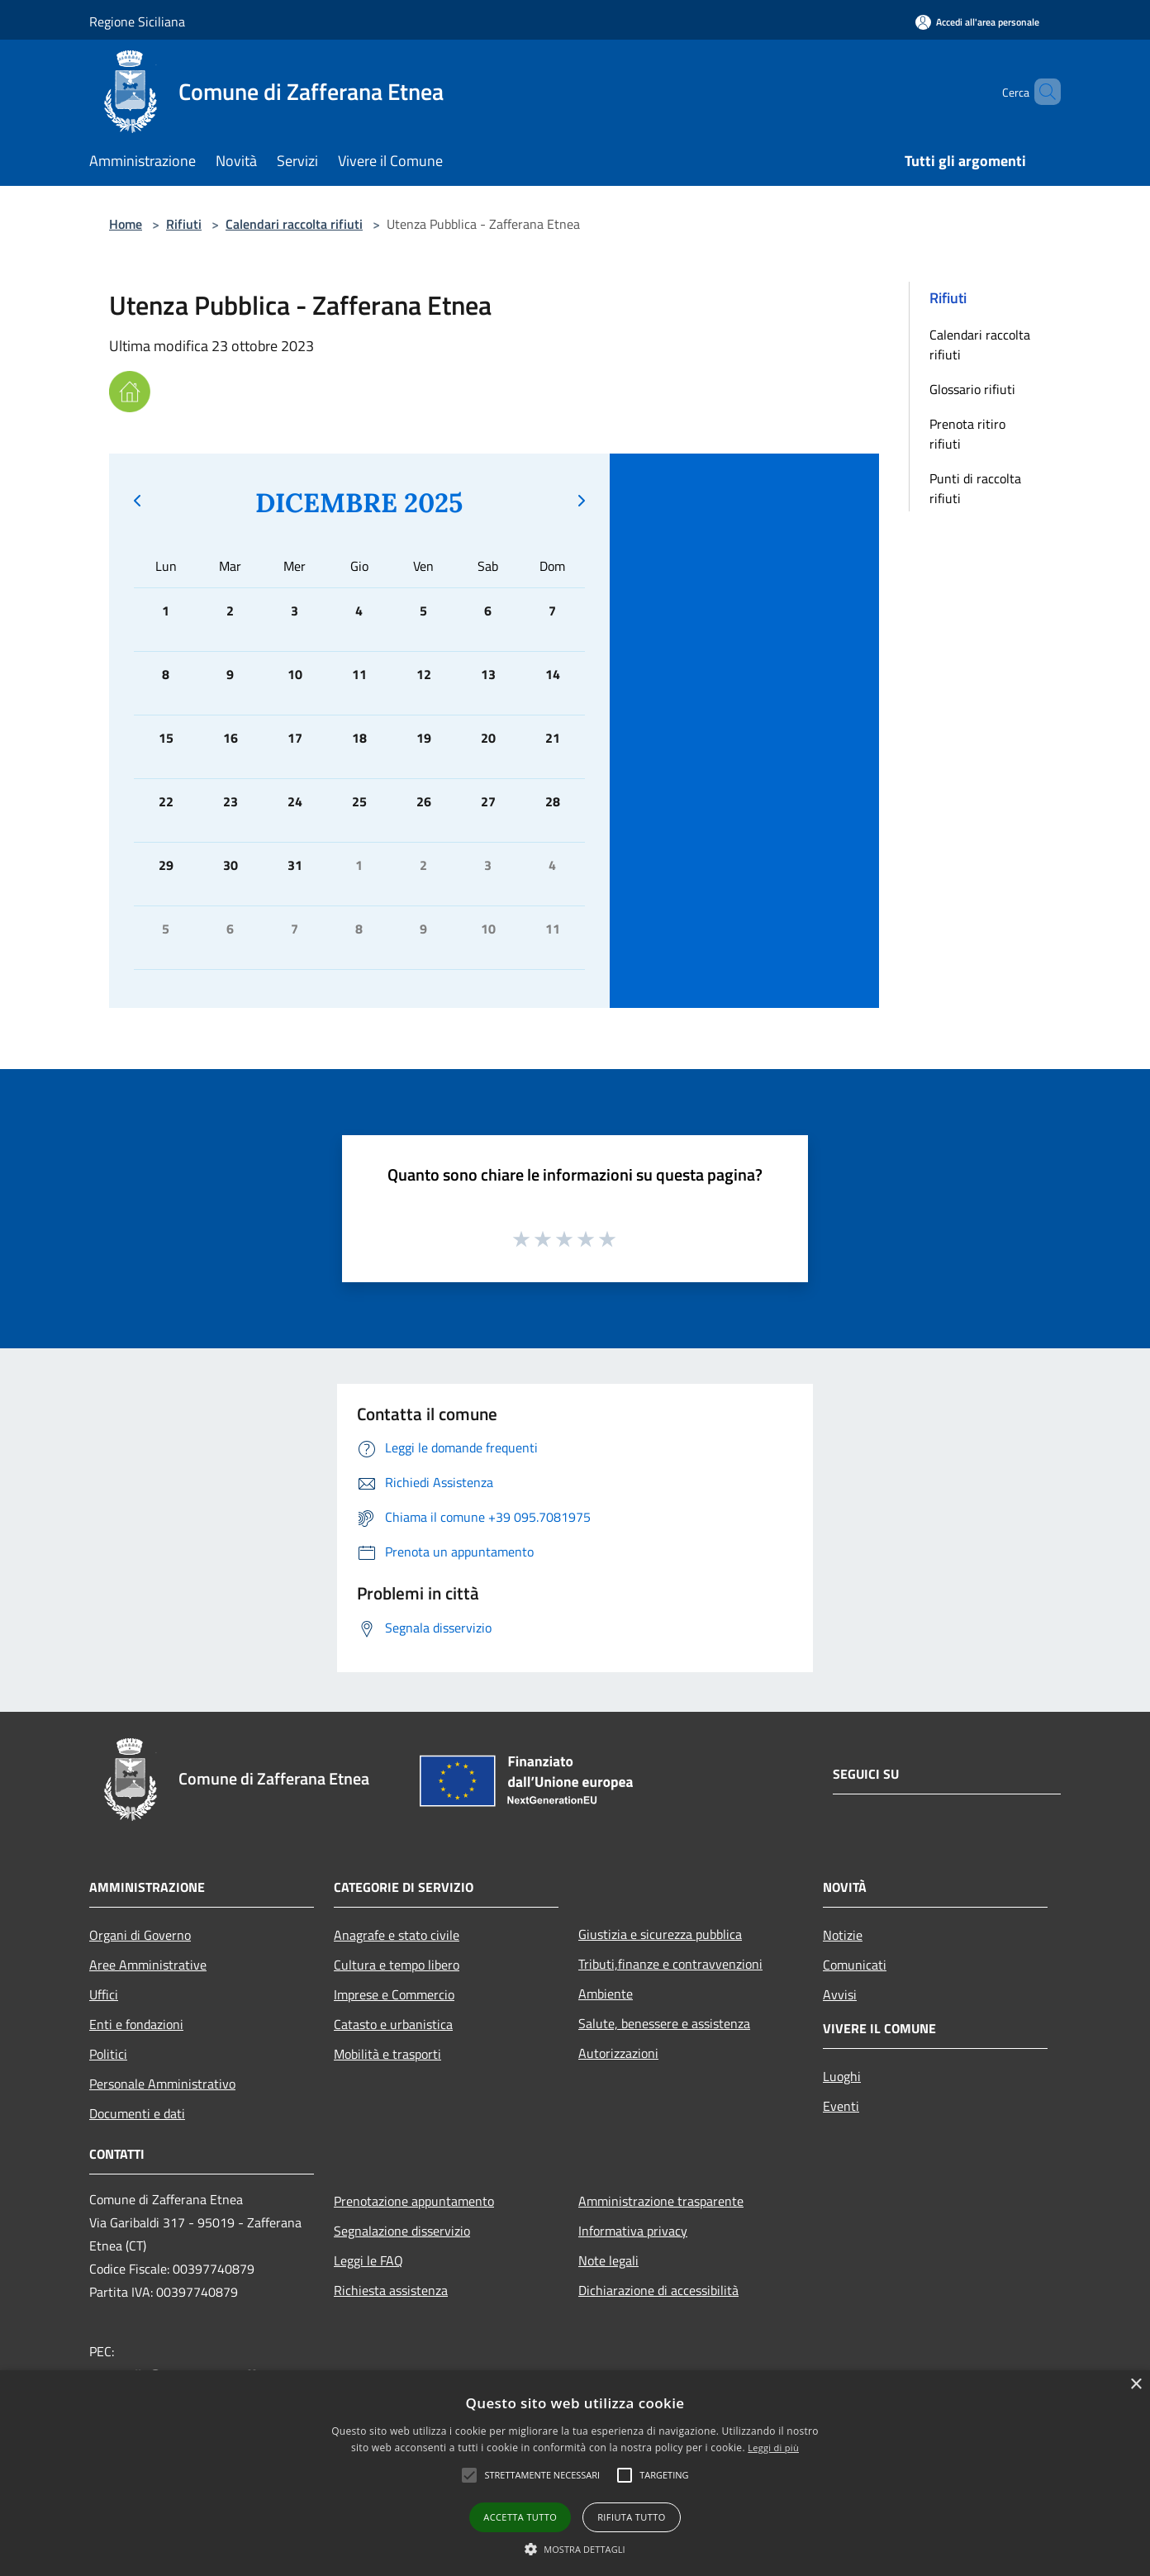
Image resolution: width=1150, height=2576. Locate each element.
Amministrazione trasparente (661, 2201)
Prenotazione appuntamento (414, 2201)
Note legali (608, 2260)
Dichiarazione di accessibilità (658, 2290)
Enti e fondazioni (136, 2024)
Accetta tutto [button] (520, 2517)
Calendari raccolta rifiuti (294, 224)
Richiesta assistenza (391, 2290)
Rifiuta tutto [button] (631, 2517)
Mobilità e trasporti (387, 2054)
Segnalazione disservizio (402, 2231)
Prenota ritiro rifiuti (967, 434)
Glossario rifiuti (972, 389)
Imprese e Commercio (394, 1994)
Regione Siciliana (137, 21)
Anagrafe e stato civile (396, 1935)
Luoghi (842, 2076)
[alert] (575, 2473)
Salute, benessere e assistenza (664, 2023)
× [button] (1135, 2385)
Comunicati (854, 1965)
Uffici (103, 1994)
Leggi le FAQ (368, 2260)
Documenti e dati (137, 2113)
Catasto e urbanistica (393, 2024)
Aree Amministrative (148, 1965)
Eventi (841, 2106)
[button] (575, 2548)
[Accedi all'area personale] (977, 21)
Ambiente (605, 1993)
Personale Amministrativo (162, 2084)
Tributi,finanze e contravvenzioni (670, 1964)
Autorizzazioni (618, 2053)
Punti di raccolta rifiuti (975, 488)
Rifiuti (184, 224)
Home (125, 224)
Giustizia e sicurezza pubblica (660, 1934)
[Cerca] (1041, 92)
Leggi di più (773, 2447)
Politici (108, 2054)
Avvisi (840, 1994)
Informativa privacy (632, 2231)
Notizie (842, 1935)
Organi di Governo (140, 1935)
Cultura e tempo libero (396, 1965)
